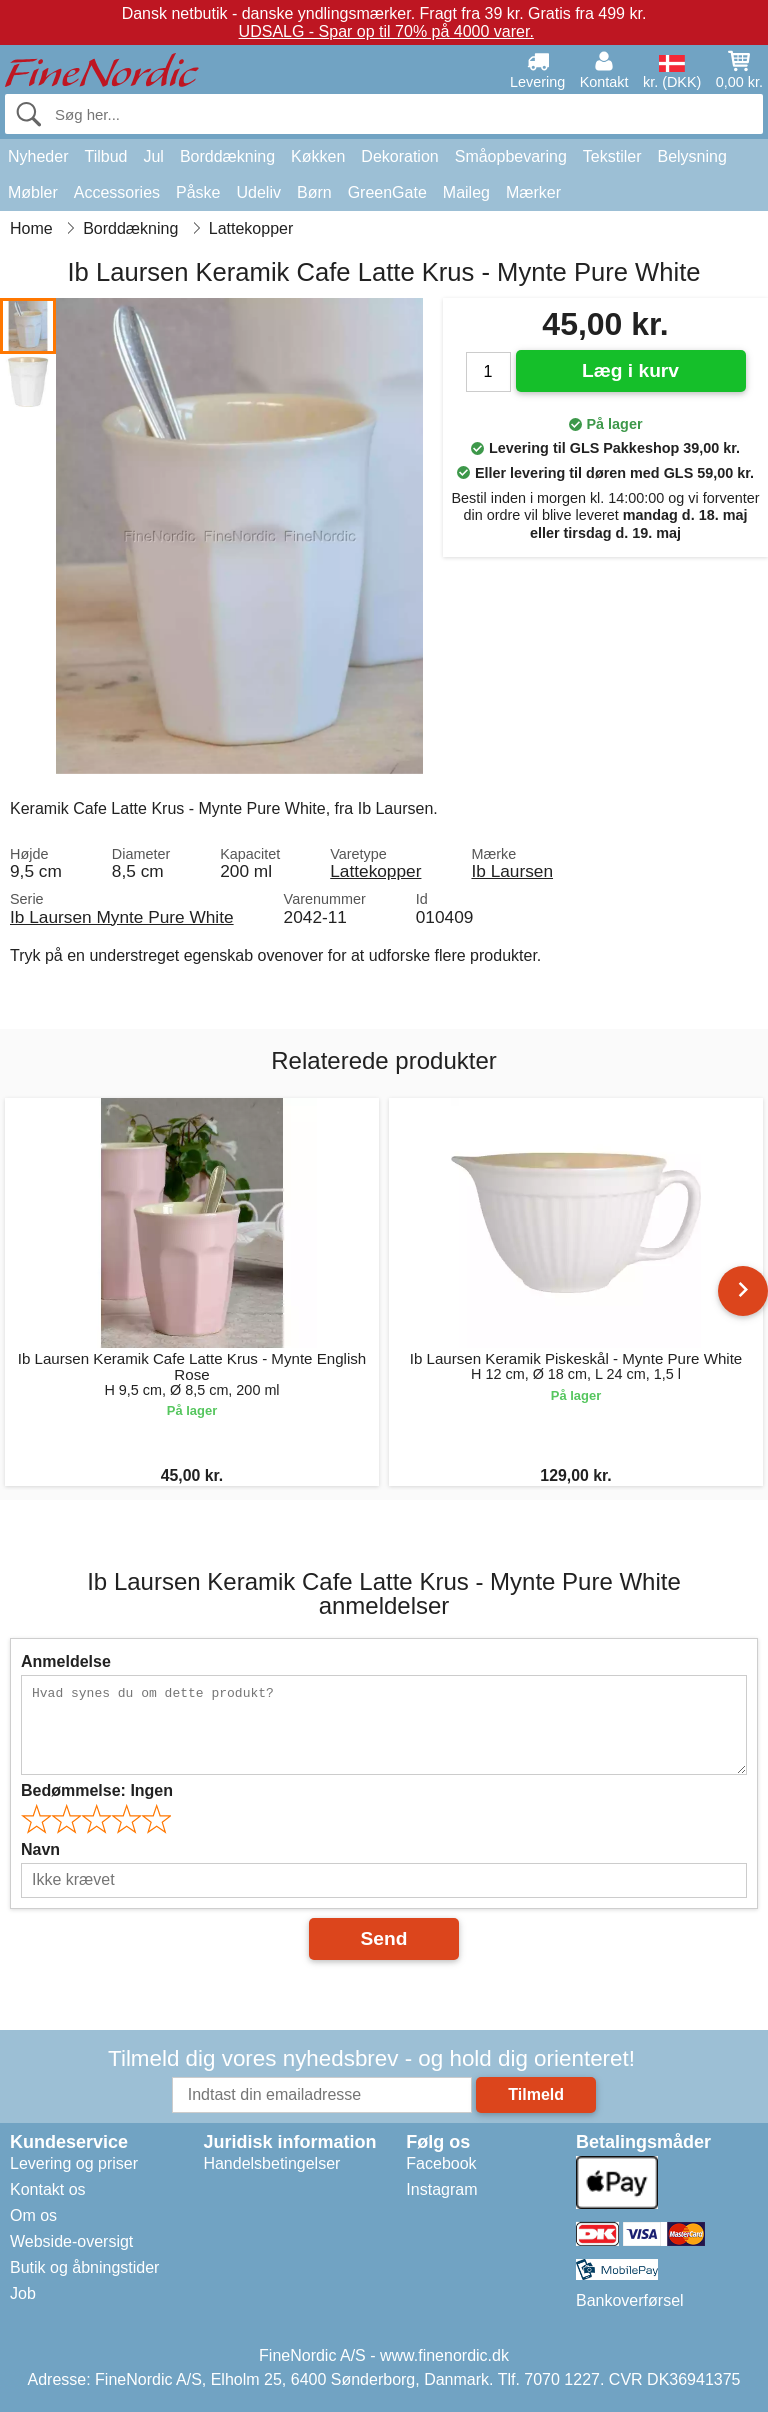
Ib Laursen (512, 871)
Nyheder (38, 156)
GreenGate (387, 192)
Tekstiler (612, 156)
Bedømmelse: (97, 1790)
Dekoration (399, 156)
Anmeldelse (66, 1661)
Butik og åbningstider (84, 2267)
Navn (40, 1849)
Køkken (318, 156)
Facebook (441, 2163)
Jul (153, 156)
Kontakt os (48, 2189)
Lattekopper (375, 871)
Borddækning (227, 156)
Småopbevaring (511, 156)
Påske (198, 192)
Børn (314, 192)
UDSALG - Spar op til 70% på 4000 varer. (386, 31)
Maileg (466, 192)
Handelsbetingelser (271, 2163)
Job (23, 2293)
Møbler (33, 192)
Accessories (117, 192)
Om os (33, 2215)
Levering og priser (74, 2163)
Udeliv (259, 192)
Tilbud (105, 156)
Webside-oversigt (71, 2241)
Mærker (533, 192)
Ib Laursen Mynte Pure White (122, 917)
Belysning (691, 156)
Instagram (441, 2189)
